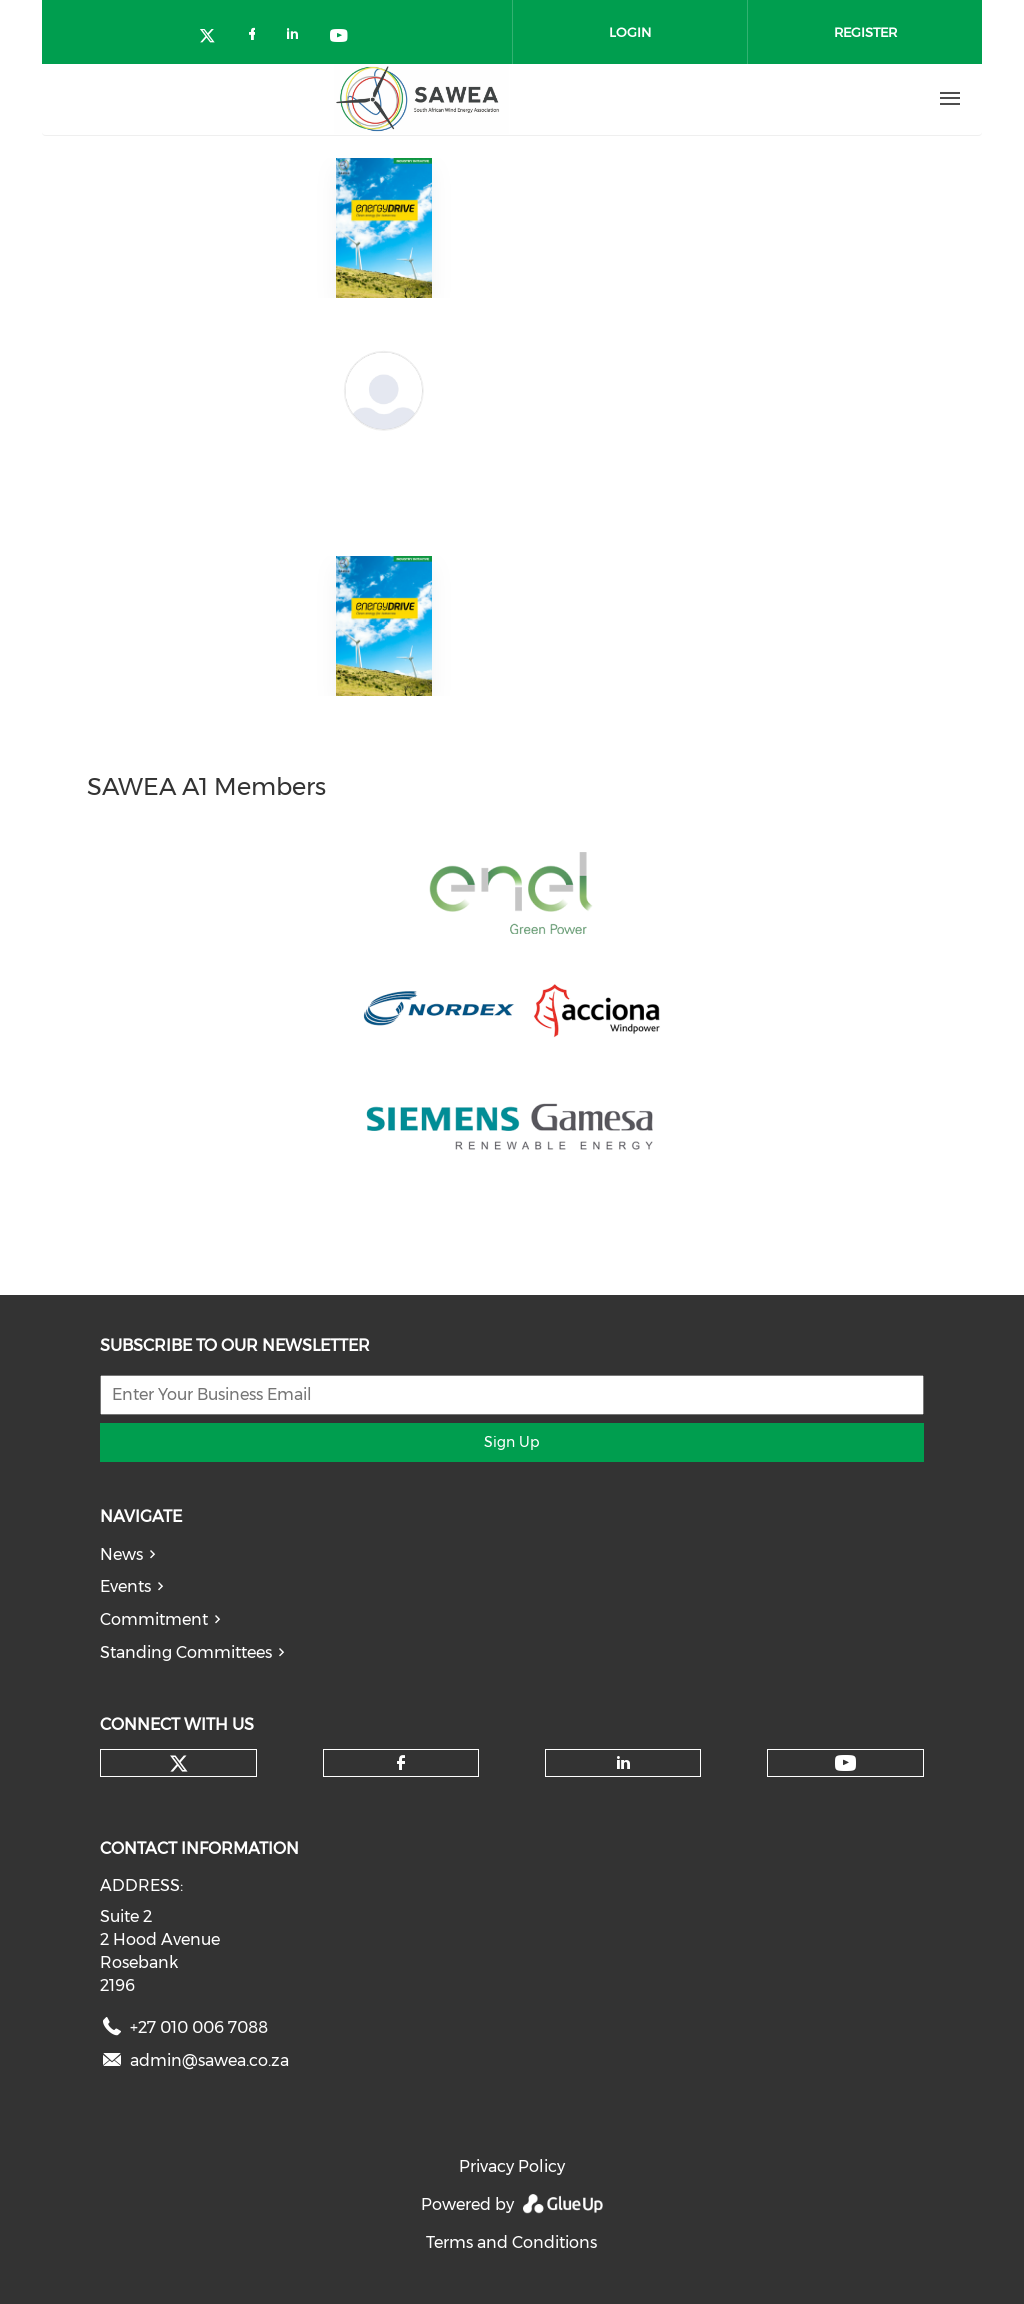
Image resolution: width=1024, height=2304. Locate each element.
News (121, 1554)
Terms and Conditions (511, 2242)
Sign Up (511, 1442)
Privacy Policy (512, 2166)
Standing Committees (186, 1652)
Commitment (154, 1619)
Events (125, 1586)
